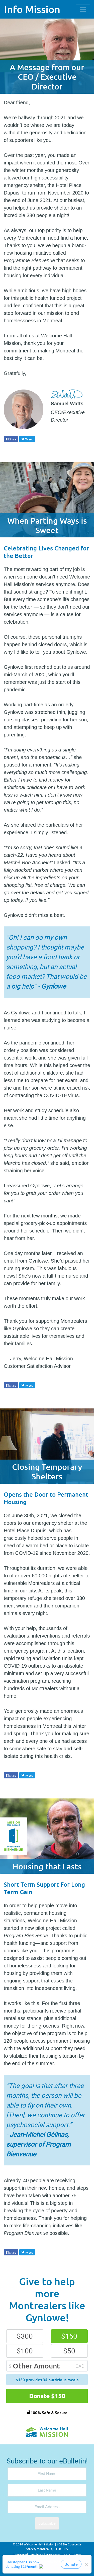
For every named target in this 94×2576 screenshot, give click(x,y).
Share (11, 439)
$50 (69, 2351)
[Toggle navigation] (83, 9)
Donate (47, 2396)
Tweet (27, 439)
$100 (25, 2351)
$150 (69, 2336)
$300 (25, 2336)
